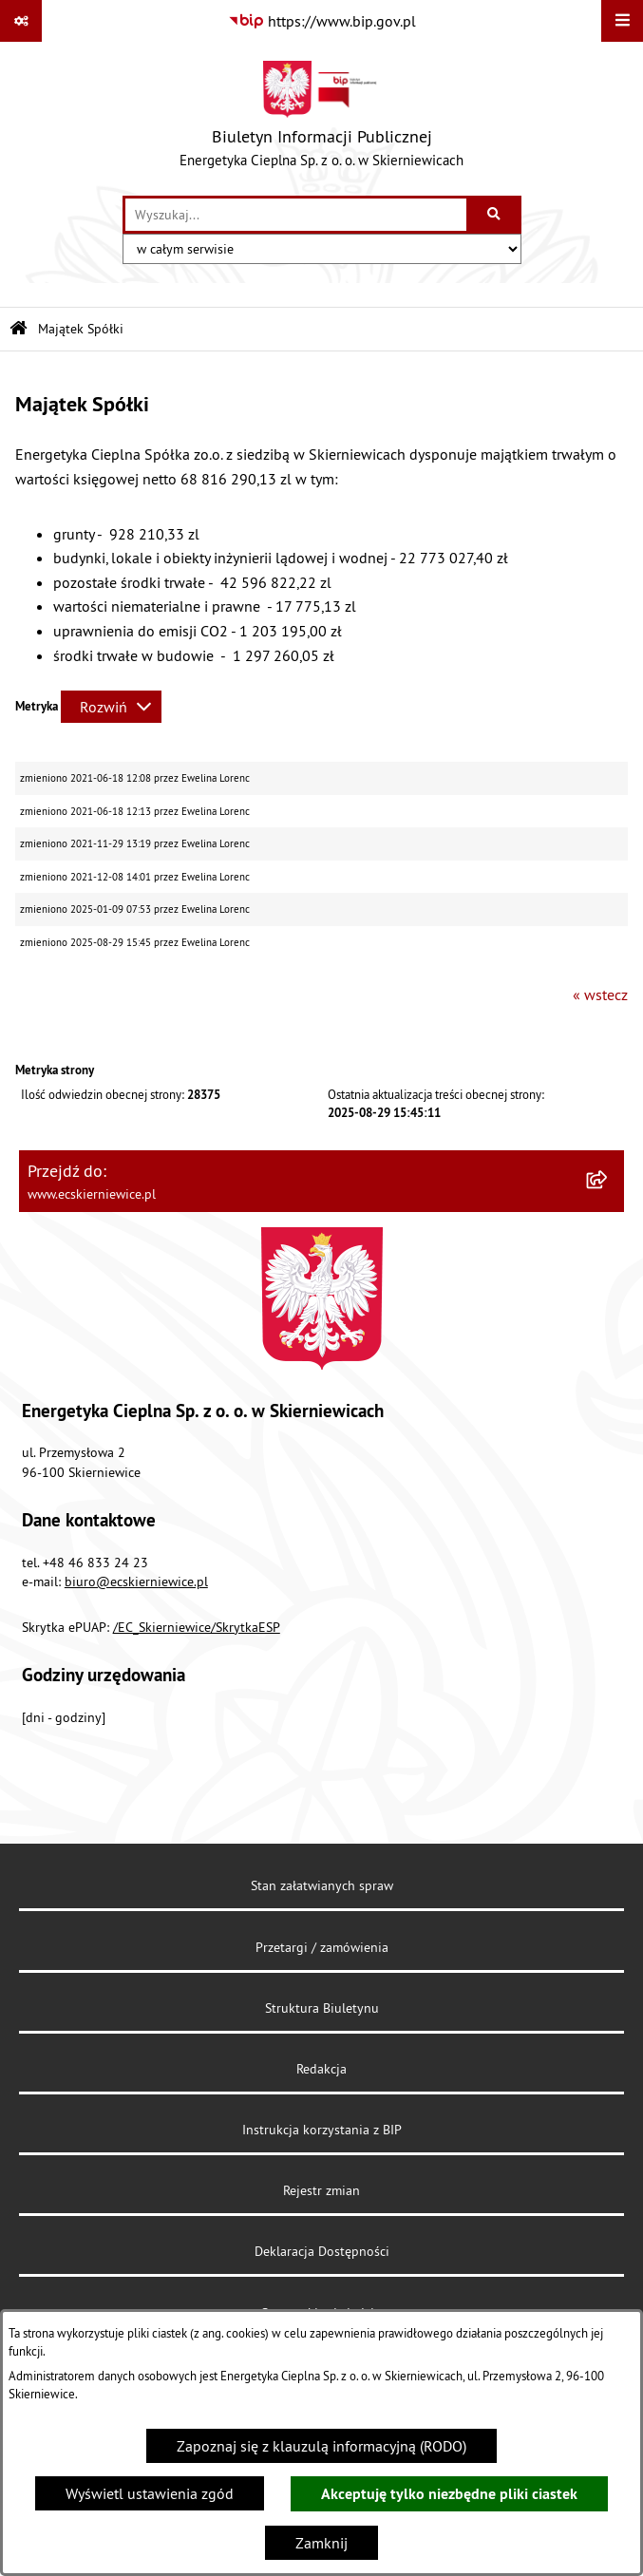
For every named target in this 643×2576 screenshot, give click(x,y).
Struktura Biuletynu (322, 2008)
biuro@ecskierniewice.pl (136, 1581)
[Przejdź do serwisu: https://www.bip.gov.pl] (322, 21)
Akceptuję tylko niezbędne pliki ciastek (449, 2494)
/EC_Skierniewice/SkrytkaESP (196, 1627)
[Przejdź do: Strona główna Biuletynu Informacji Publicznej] (18, 329)
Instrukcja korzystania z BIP (322, 2129)
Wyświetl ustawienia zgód (150, 2493)
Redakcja (321, 2068)
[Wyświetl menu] (622, 21)
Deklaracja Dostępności (322, 2251)
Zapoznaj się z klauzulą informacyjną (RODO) (321, 2445)
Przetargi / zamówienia (321, 1947)
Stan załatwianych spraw (322, 1885)
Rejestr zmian (321, 2190)
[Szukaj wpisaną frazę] (495, 215)
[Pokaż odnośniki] (21, 21)
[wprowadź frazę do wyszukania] (296, 215)
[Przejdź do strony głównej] (321, 119)
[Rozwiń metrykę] (111, 707)
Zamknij (321, 2542)
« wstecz (600, 994)
